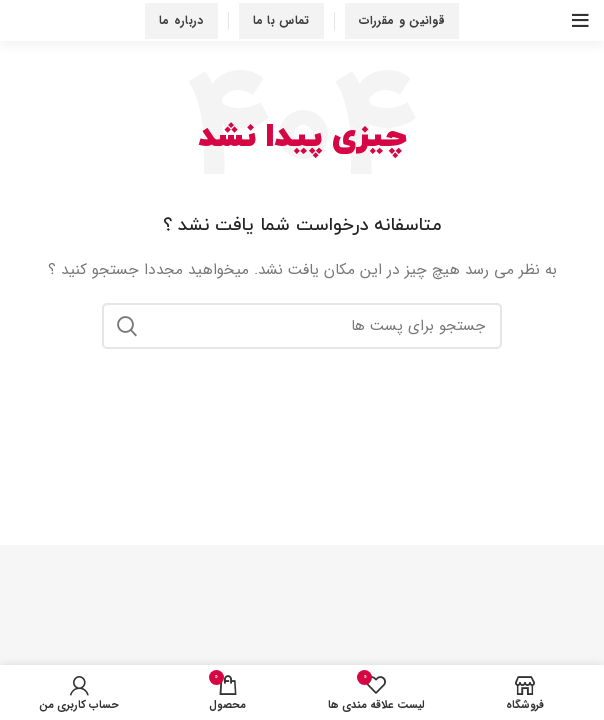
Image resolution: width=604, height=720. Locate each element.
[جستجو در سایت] (302, 326)
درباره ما (181, 20)
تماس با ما (281, 20)
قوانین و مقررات (402, 20)
